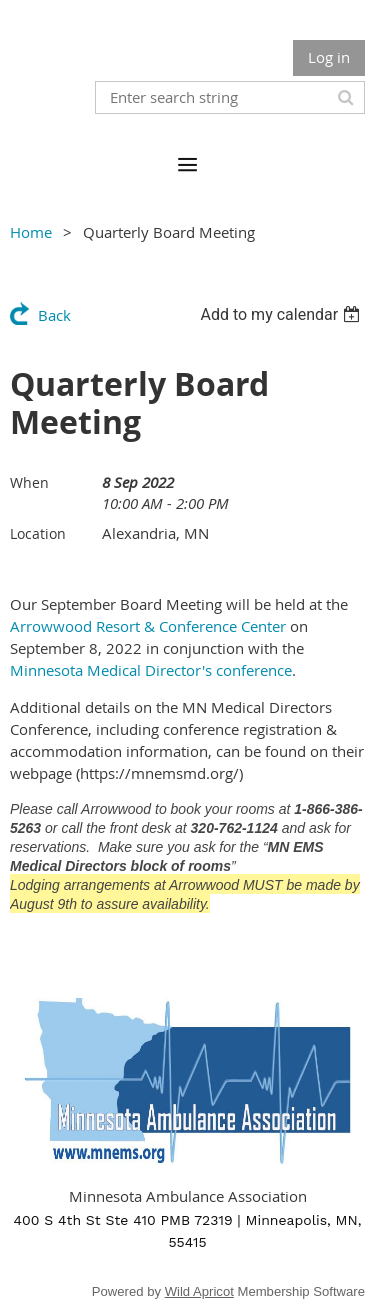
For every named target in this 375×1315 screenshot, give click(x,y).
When (29, 482)
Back (54, 315)
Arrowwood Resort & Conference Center (148, 626)
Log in (329, 57)
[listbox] (282, 314)
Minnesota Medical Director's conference (151, 670)
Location (38, 533)
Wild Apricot (199, 1291)
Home (31, 232)
